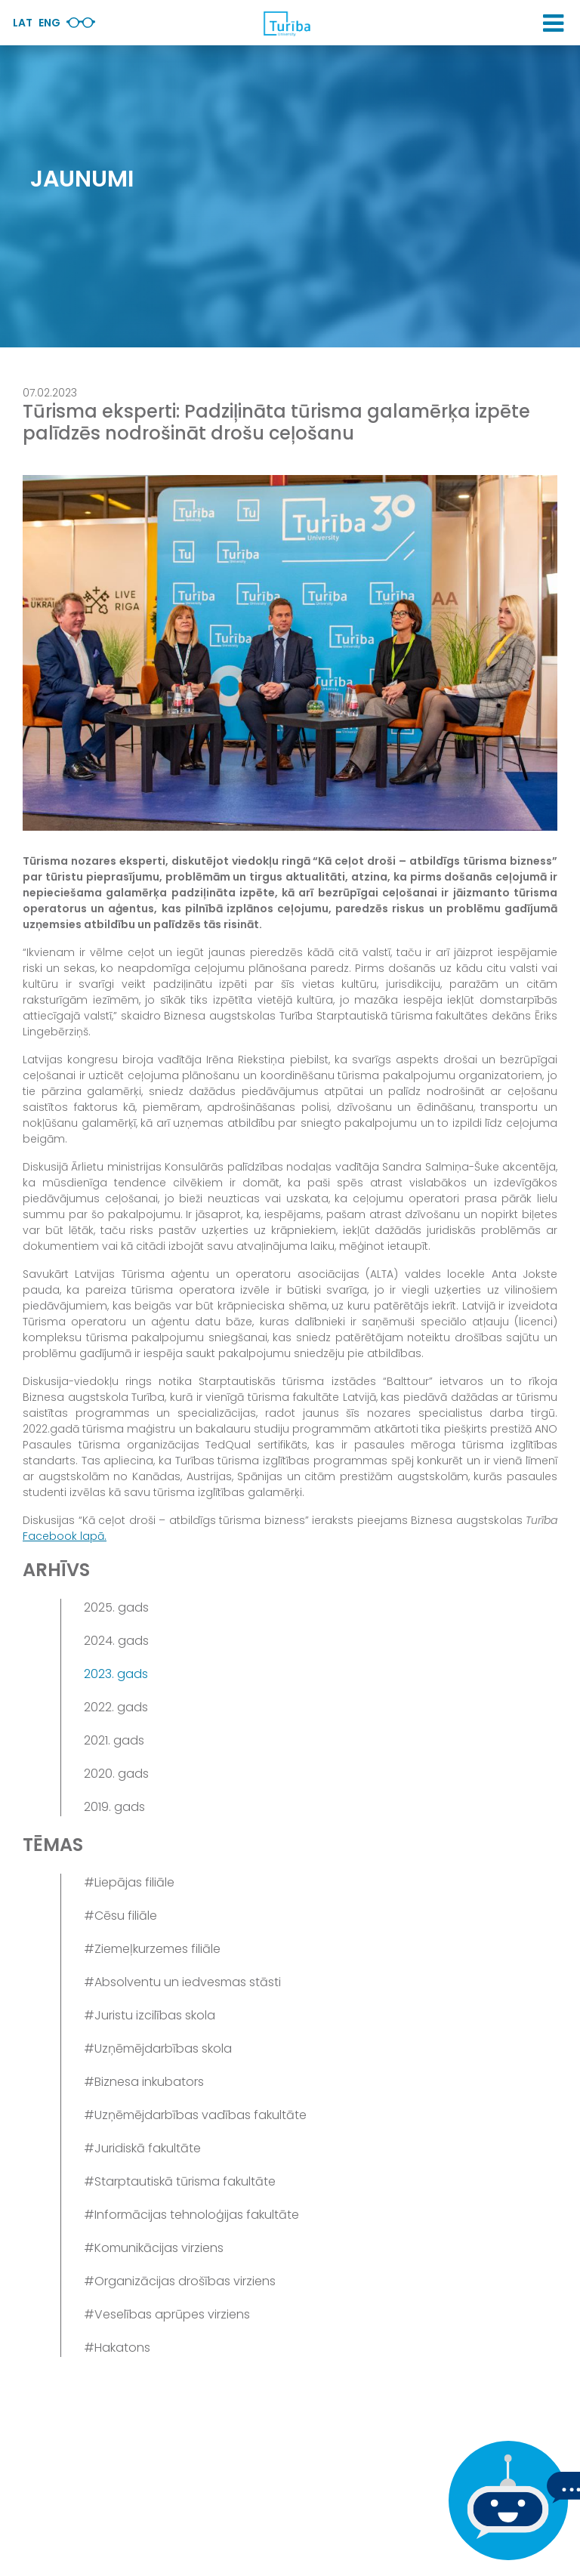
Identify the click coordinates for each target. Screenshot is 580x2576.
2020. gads (116, 1773)
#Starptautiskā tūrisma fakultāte (180, 2181)
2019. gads (114, 1807)
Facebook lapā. (64, 1536)
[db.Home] (286, 23)
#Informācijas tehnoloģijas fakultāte (191, 2214)
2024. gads (116, 1640)
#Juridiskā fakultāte (142, 2148)
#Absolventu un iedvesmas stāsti (182, 1982)
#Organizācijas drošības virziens (180, 2281)
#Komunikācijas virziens (154, 2248)
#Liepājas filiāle (129, 1882)
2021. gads (114, 1740)
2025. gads (116, 1607)
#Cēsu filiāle (120, 1915)
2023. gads (116, 1674)
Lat (22, 22)
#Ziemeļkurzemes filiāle (152, 1948)
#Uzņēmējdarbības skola (158, 2048)
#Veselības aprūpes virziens (167, 2314)
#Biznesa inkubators (144, 2081)
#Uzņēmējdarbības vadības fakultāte (195, 2115)
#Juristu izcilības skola (149, 2015)
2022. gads (116, 1707)
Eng (49, 22)
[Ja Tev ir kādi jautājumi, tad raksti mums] (504, 2500)
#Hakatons (117, 2347)
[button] (553, 23)
